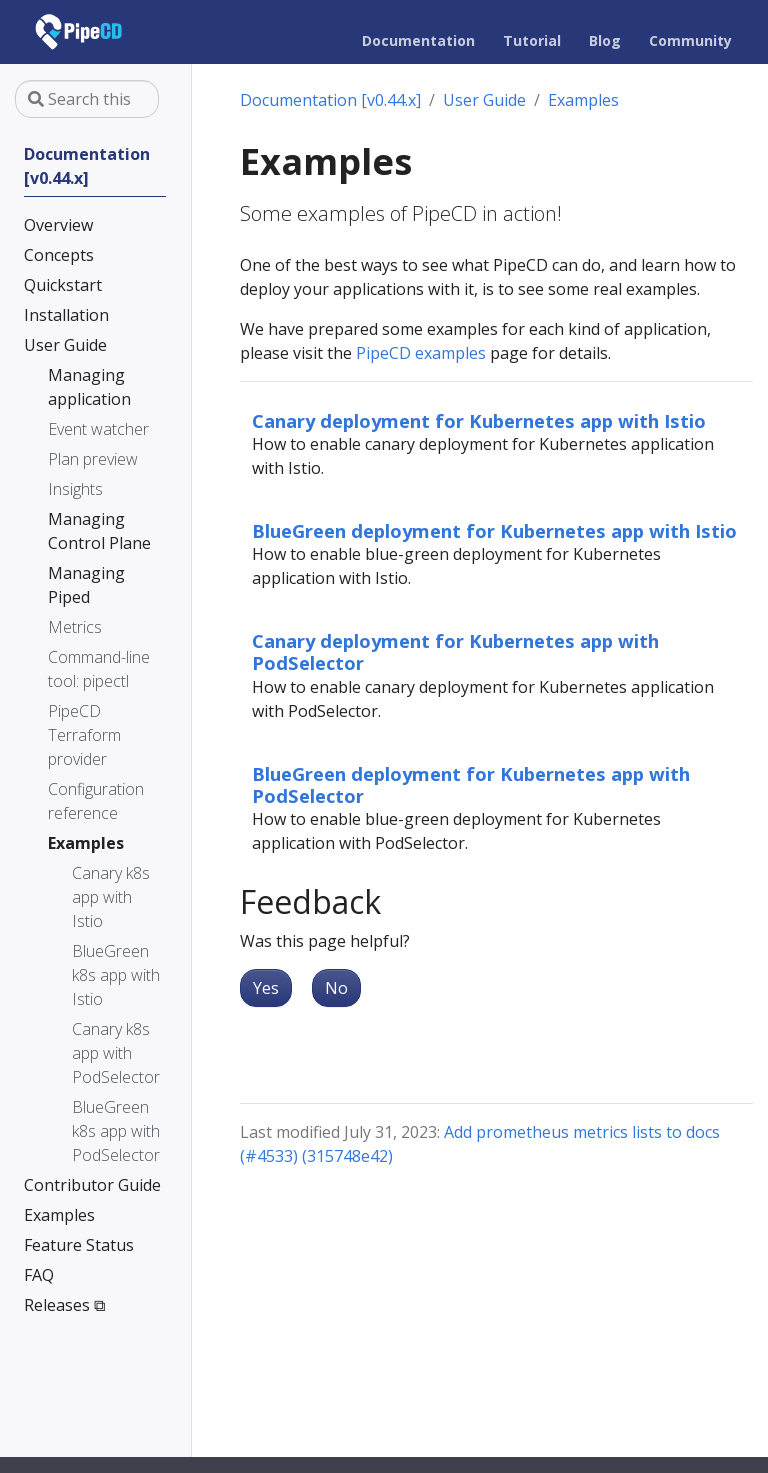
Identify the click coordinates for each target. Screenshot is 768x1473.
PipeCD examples (421, 353)
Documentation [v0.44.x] (330, 100)
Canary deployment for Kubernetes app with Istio (479, 420)
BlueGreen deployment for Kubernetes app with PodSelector (471, 784)
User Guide (484, 100)
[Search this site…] (87, 99)
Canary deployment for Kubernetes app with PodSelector (455, 651)
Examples (583, 100)
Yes (266, 988)
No (336, 988)
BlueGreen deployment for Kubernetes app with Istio (494, 530)
